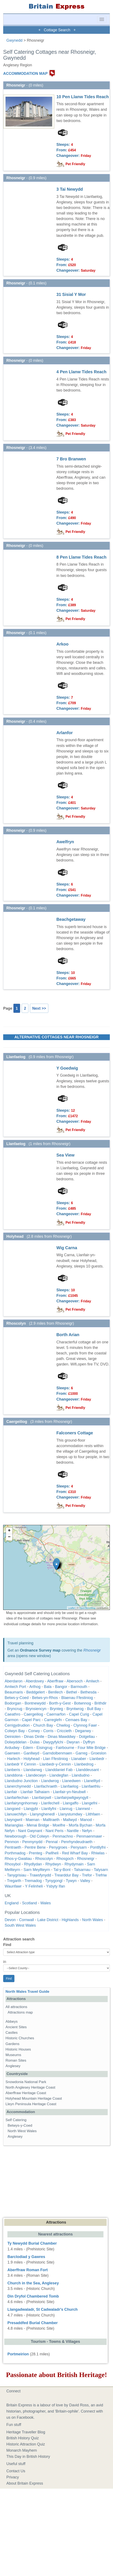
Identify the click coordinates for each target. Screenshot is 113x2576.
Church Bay (43, 1725)
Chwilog (63, 1725)
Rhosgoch (65, 1858)
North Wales (92, 1920)
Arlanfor (64, 732)
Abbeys (12, 2022)
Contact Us (15, 2471)
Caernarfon (56, 1714)
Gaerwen (12, 1753)
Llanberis (12, 1770)
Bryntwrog (75, 1709)
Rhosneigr (92, 1650)
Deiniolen (13, 1736)
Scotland (29, 1903)
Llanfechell (50, 1803)
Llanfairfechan (17, 1797)
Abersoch (75, 1681)
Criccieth (64, 1731)
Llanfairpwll (41, 1797)
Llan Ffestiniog (55, 1759)
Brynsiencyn (36, 1709)
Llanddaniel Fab (59, 1770)
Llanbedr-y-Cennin (55, 1764)
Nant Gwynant (30, 1831)
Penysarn (79, 1847)
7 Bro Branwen (71, 459)
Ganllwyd (31, 1753)
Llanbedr (96, 1759)
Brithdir (100, 1703)
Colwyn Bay (15, 1731)
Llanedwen (71, 1781)
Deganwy (83, 1731)
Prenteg (35, 1853)
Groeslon (98, 1753)
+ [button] (9, 1531)
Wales (45, 1903)
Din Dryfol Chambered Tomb (33, 2296)
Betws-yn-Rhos (45, 1698)
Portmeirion (18, 2354)
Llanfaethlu (91, 1786)
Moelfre (59, 1825)
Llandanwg (33, 1770)
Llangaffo (70, 1803)
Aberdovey (35, 1681)
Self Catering (16, 2120)
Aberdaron (13, 1681)
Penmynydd (32, 1842)
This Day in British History (28, 2456)
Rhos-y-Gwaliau (18, 1858)
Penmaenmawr (89, 1836)
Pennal (52, 1842)
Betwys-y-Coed (20, 2125)
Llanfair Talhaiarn (35, 1792)
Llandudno (80, 1775)
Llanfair (11, 1792)
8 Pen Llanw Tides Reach (81, 557)
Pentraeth (13, 1847)
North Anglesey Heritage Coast (30, 2087)
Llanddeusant (87, 1770)
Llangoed (12, 1809)
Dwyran (73, 1742)
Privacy (12, 2477)
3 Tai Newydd (69, 189)
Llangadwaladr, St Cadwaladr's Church (42, 2309)
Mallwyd (70, 1820)
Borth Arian (67, 1334)
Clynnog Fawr (85, 1725)
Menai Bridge (38, 1825)
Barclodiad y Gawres (26, 2257)
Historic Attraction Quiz (25, 2444)
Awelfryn (65, 841)
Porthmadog (15, 1853)
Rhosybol (13, 1864)
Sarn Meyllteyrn (37, 1870)
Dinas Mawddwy (61, 1736)
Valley (85, 1881)
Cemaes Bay (76, 1720)
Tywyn (71, 1881)
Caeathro (12, 1714)
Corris (48, 1731)
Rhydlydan (33, 1864)
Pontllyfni (98, 1847)
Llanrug (66, 1809)
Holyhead (32, 1759)
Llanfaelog (69, 1786)
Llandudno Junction (21, 1781)
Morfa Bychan (80, 1825)
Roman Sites (16, 2060)
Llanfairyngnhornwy (21, 1803)
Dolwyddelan (16, 1742)
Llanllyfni (48, 1809)
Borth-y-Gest (60, 1703)
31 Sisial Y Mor (71, 294)
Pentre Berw (35, 1847)
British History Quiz (22, 2438)
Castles (12, 2033)
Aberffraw (55, 1681)
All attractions (16, 2007)
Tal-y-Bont (62, 1870)
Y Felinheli (34, 1886)
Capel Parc (31, 1720)
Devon (10, 1920)
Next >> (39, 1008)
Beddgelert (35, 1692)
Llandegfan (58, 1775)
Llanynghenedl (42, 1814)
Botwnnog (82, 1703)
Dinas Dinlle (34, 1736)
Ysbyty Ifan (55, 1886)
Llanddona (13, 1775)
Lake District (47, 1920)
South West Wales (20, 1925)
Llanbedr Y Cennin (20, 1764)
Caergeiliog (33, 1714)
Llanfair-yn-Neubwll (69, 1792)
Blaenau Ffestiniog (77, 1698)
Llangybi (31, 1809)
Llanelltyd (92, 1781)
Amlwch (92, 1681)
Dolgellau (87, 1736)
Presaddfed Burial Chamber (32, 2323)
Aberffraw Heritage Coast (26, 2093)
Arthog (34, 1687)
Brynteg (56, 1709)
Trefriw (101, 1875)
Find (7, 1945)
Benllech (55, 1692)
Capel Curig (79, 1714)
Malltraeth (51, 1820)
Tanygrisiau (16, 1875)
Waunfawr (13, 1886)
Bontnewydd (35, 1703)
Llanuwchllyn (16, 1814)
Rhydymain (74, 1864)
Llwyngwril (13, 1820)
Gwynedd (14, 40)
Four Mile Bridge (92, 1748)
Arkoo (62, 644)
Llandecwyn (36, 1775)
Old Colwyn (39, 1836)
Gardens (13, 2044)
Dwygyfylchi (53, 1742)
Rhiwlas (98, 1853)
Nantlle (73, 1831)
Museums (13, 2055)
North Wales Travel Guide (27, 1992)
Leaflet (71, 1608)
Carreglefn (53, 1720)
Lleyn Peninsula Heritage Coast (31, 2104)
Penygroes (58, 1847)
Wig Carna (66, 1247)
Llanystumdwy (70, 1814)
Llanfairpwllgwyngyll (71, 1797)
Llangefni (89, 1803)
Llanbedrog (83, 1764)
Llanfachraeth (45, 1786)
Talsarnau (82, 1870)
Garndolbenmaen (57, 1753)
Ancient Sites (16, 2027)
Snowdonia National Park (26, 2082)
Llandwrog (50, 1781)
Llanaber (78, 1759)
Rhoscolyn (44, 1858)
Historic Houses (18, 2049)
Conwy (34, 1731)
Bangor (61, 1687)
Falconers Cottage (74, 1433)
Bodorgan (13, 1703)
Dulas (35, 1742)
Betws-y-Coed (17, 1698)
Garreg (81, 1753)
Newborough (15, 1836)
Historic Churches (20, 2038)
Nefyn (87, 1831)
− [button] (9, 1537)
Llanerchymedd (18, 1786)
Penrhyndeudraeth (76, 1842)
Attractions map (20, 2012)
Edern (28, 1748)
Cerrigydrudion (17, 1725)
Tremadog (33, 1881)
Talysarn (101, 1870)
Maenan (32, 1820)
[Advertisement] (56, 2180)
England (12, 1903)
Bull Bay (94, 1709)
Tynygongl (54, 1881)
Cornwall (26, 1920)
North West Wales (22, 2131)
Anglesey (13, 2066)
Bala (48, 1687)
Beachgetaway (70, 919)
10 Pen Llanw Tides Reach (82, 96)
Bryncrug (14, 1709)
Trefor (87, 1875)
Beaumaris (14, 1692)
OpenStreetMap (87, 1608)
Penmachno (63, 1836)
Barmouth (79, 1687)
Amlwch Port (15, 1687)
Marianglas (14, 1825)
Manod (86, 1820)
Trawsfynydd (40, 1875)
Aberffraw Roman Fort (27, 2270)
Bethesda (88, 1692)
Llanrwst (83, 1809)
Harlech (13, 1759)
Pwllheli (52, 1853)
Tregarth (14, 1881)
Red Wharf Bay (75, 1853)
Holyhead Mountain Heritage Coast (34, 2098)
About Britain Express (24, 2483)
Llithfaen (93, 1814)
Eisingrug (44, 1748)
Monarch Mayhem (21, 2450)
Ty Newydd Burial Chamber (32, 2243)
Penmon (12, 1842)
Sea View (65, 1155)
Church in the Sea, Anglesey (33, 2283)
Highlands (70, 1920)
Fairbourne (65, 1748)
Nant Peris (54, 1831)
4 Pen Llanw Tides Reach (81, 371)
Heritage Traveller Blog (25, 2432)
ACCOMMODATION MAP (25, 73)
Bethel (71, 1692)
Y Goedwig (67, 1068)
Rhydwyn (53, 1864)
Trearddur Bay (66, 1875)
